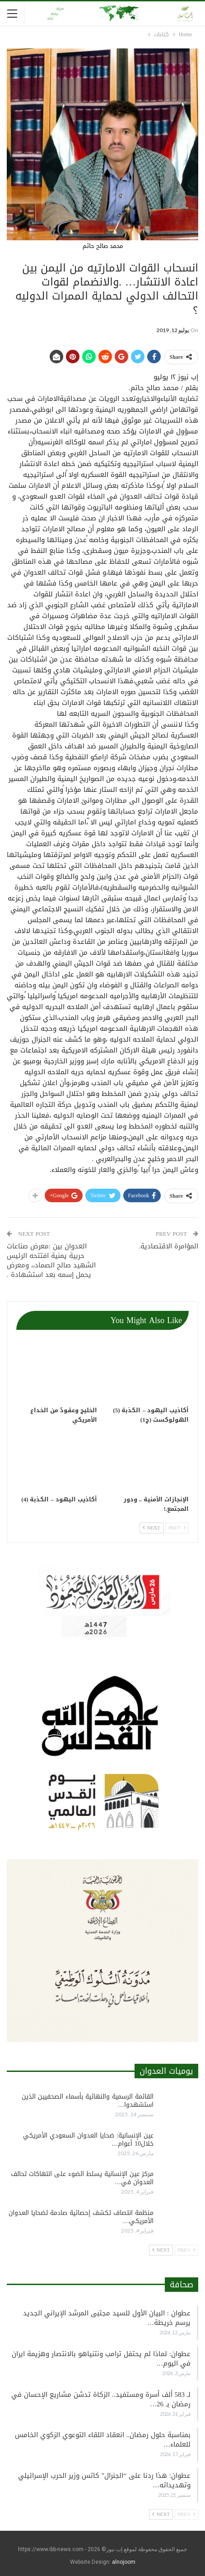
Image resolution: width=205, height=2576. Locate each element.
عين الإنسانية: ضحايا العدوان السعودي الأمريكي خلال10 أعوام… (88, 2139)
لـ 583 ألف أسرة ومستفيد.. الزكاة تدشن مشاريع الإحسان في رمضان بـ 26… (101, 2399)
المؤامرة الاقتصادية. (168, 1246)
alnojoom (123, 2562)
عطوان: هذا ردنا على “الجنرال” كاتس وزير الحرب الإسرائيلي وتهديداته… (104, 2480)
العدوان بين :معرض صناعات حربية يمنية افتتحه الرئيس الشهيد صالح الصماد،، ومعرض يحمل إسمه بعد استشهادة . (51, 1260)
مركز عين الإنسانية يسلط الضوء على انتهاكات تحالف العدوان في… (82, 2178)
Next (151, 1528)
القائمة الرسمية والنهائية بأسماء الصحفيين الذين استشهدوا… (88, 2100)
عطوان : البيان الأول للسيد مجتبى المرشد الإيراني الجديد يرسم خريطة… (107, 2318)
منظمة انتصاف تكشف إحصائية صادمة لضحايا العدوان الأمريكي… (81, 2217)
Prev (177, 1528)
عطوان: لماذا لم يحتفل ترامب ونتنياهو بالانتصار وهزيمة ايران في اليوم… (101, 2358)
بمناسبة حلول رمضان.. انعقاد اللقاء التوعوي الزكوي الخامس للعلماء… (103, 2439)
